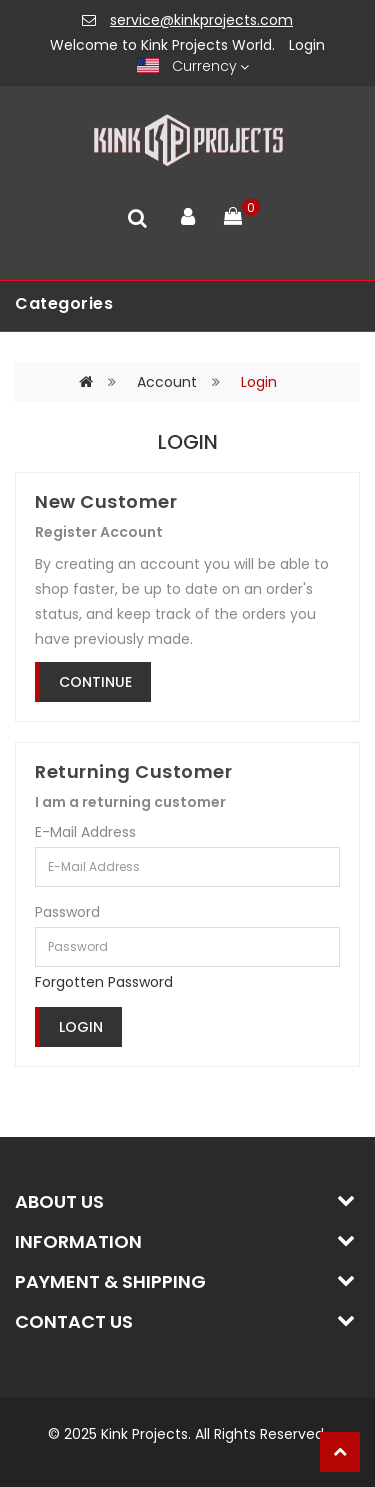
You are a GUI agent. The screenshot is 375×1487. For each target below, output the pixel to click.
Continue (95, 682)
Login (307, 45)
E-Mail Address (85, 832)
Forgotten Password (104, 982)
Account (167, 382)
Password (67, 912)
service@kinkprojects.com (201, 20)
